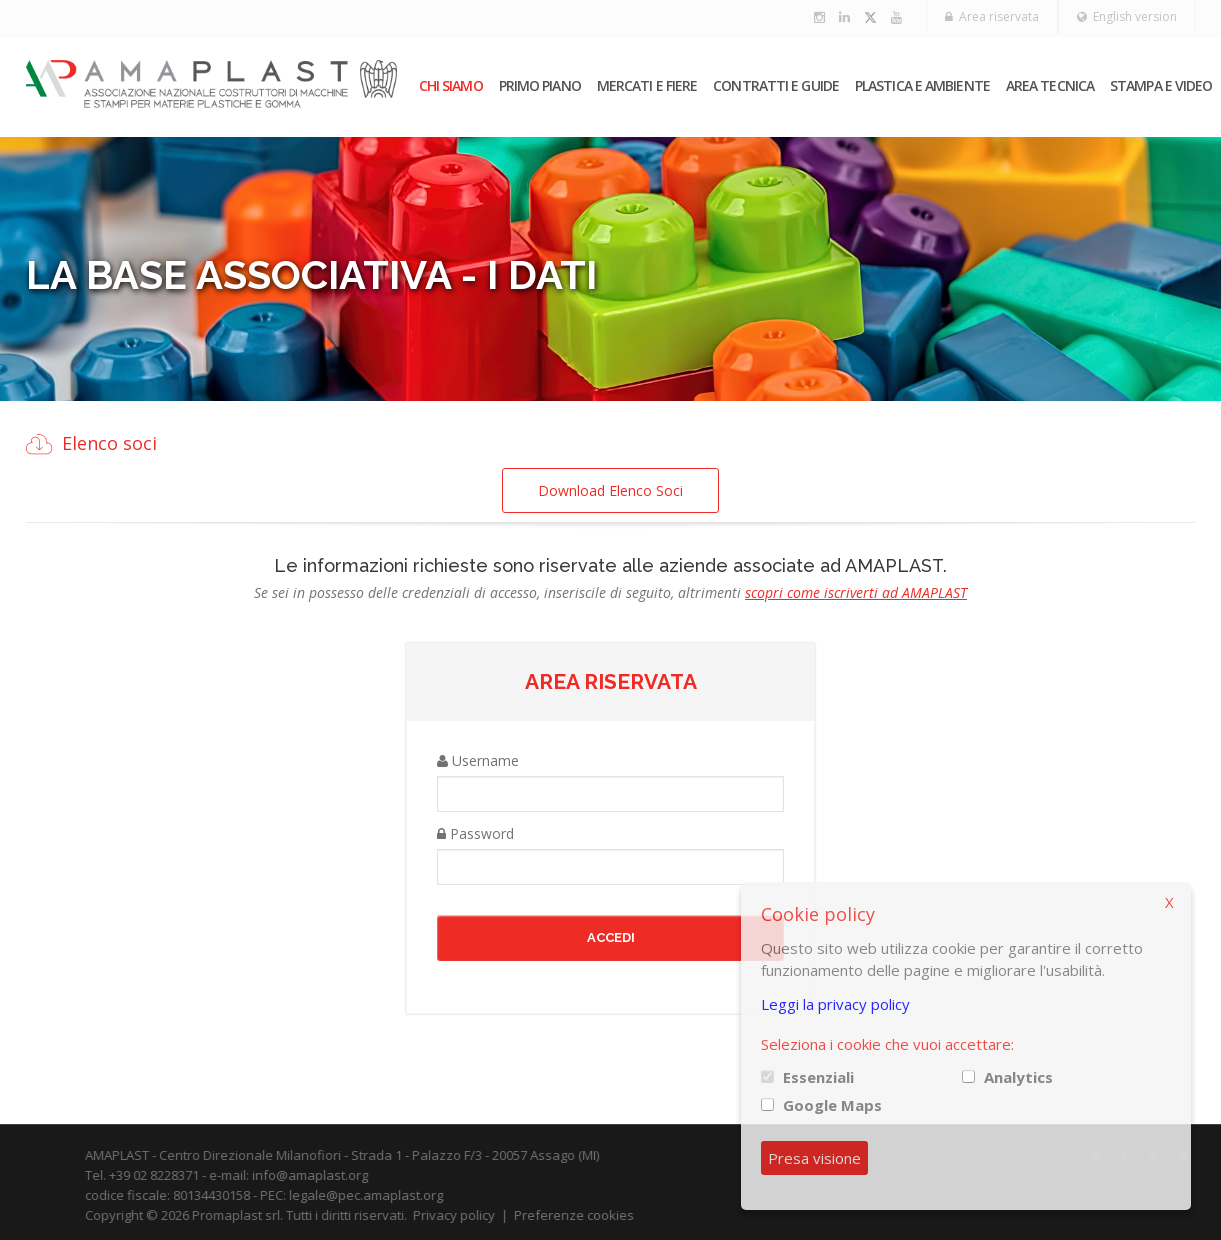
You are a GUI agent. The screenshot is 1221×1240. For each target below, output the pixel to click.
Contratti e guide (776, 85)
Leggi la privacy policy (835, 1004)
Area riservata (992, 16)
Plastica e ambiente (922, 85)
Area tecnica (1050, 85)
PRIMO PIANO (540, 85)
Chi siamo (451, 85)
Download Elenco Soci (610, 490)
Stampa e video (1161, 85)
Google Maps (832, 1105)
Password (475, 833)
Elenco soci (109, 443)
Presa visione (814, 1158)
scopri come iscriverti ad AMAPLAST (856, 592)
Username (478, 760)
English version (1127, 16)
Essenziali (818, 1077)
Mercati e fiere (647, 85)
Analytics (1018, 1077)
